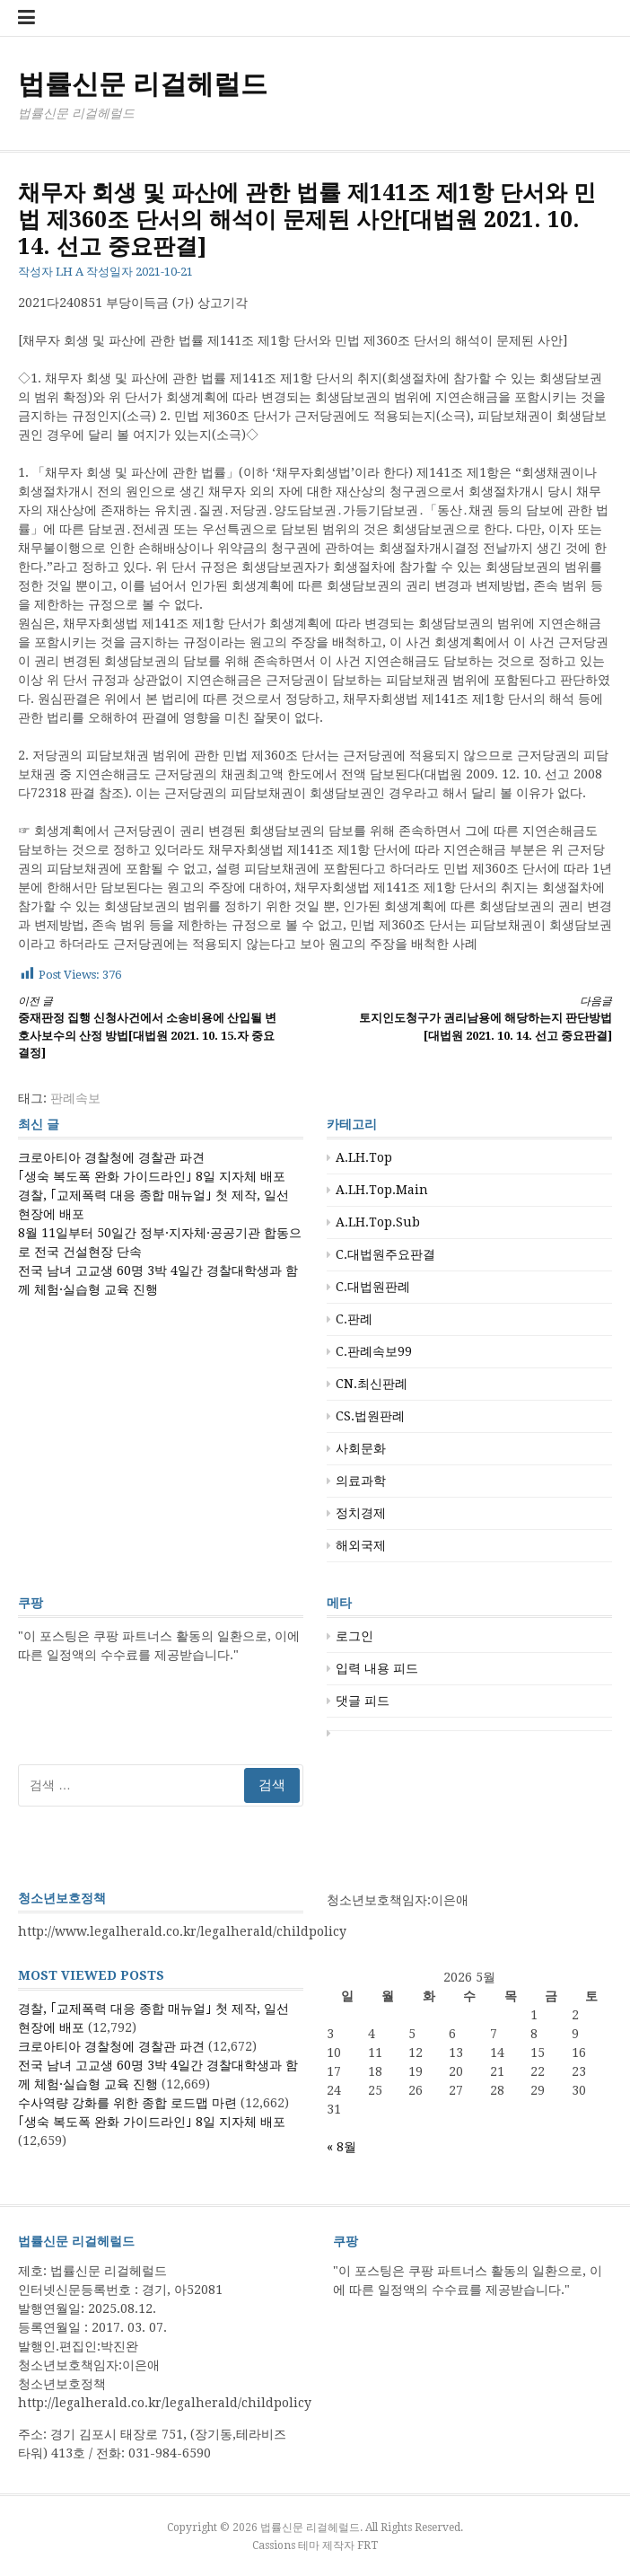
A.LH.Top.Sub (378, 1222)
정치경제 (361, 1513)
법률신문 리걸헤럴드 (142, 84)
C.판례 (354, 1319)
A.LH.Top (364, 1157)
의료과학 (361, 1480)
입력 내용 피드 (377, 1668)
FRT (367, 2545)
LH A (69, 271)
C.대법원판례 (373, 1286)
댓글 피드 (362, 1700)
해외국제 (361, 1545)
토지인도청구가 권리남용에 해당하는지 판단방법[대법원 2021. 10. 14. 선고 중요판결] (478, 1017)
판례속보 (75, 1098)
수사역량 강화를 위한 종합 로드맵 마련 (127, 2103)
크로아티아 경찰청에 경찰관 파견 (111, 1157)
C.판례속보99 (374, 1351)
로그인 (354, 1636)
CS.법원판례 (370, 1416)
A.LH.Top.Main (382, 1189)
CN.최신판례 (371, 1383)
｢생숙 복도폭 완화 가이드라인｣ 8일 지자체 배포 (151, 1176)
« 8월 (341, 2147)
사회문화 (361, 1448)
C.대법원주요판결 (385, 1254)
